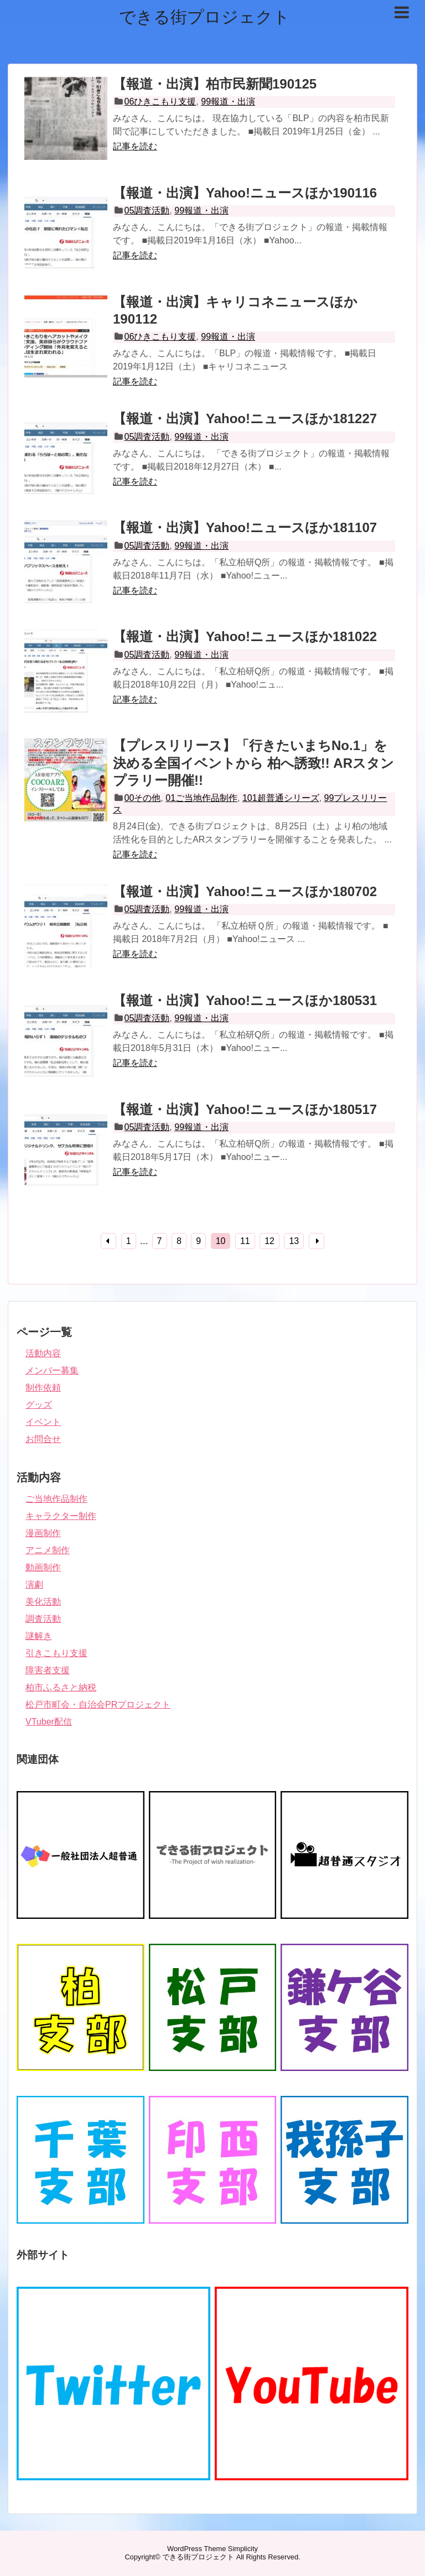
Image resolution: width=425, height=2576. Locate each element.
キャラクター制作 (60, 1516)
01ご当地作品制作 (201, 798)
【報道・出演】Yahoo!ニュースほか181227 (245, 418)
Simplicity (243, 2548)
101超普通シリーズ (280, 798)
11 (245, 1241)
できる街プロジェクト (204, 17)
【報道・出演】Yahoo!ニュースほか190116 (245, 192)
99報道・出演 (228, 101)
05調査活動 (147, 210)
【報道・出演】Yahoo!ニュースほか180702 (245, 891)
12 (269, 1241)
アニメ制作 (47, 1550)
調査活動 (43, 1618)
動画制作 (43, 1567)
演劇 (34, 1584)
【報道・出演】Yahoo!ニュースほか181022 (245, 636)
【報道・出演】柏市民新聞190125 (215, 83)
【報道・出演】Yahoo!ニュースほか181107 (245, 527)
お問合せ (43, 1439)
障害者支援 (47, 1670)
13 (294, 1241)
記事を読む (135, 146)
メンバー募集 (52, 1370)
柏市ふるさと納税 (60, 1687)
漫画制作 (43, 1533)
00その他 (143, 798)
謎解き (38, 1636)
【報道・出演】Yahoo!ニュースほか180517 (245, 1109)
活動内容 (43, 1353)
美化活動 (43, 1601)
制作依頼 (43, 1387)
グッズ (38, 1404)
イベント (43, 1422)
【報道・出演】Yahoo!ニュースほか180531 (245, 1000)
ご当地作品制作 (56, 1498)
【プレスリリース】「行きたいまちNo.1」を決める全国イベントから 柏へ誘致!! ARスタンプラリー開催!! (253, 762)
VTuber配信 (48, 1721)
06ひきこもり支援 (160, 101)
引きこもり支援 (56, 1653)
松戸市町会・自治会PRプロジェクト (97, 1704)
